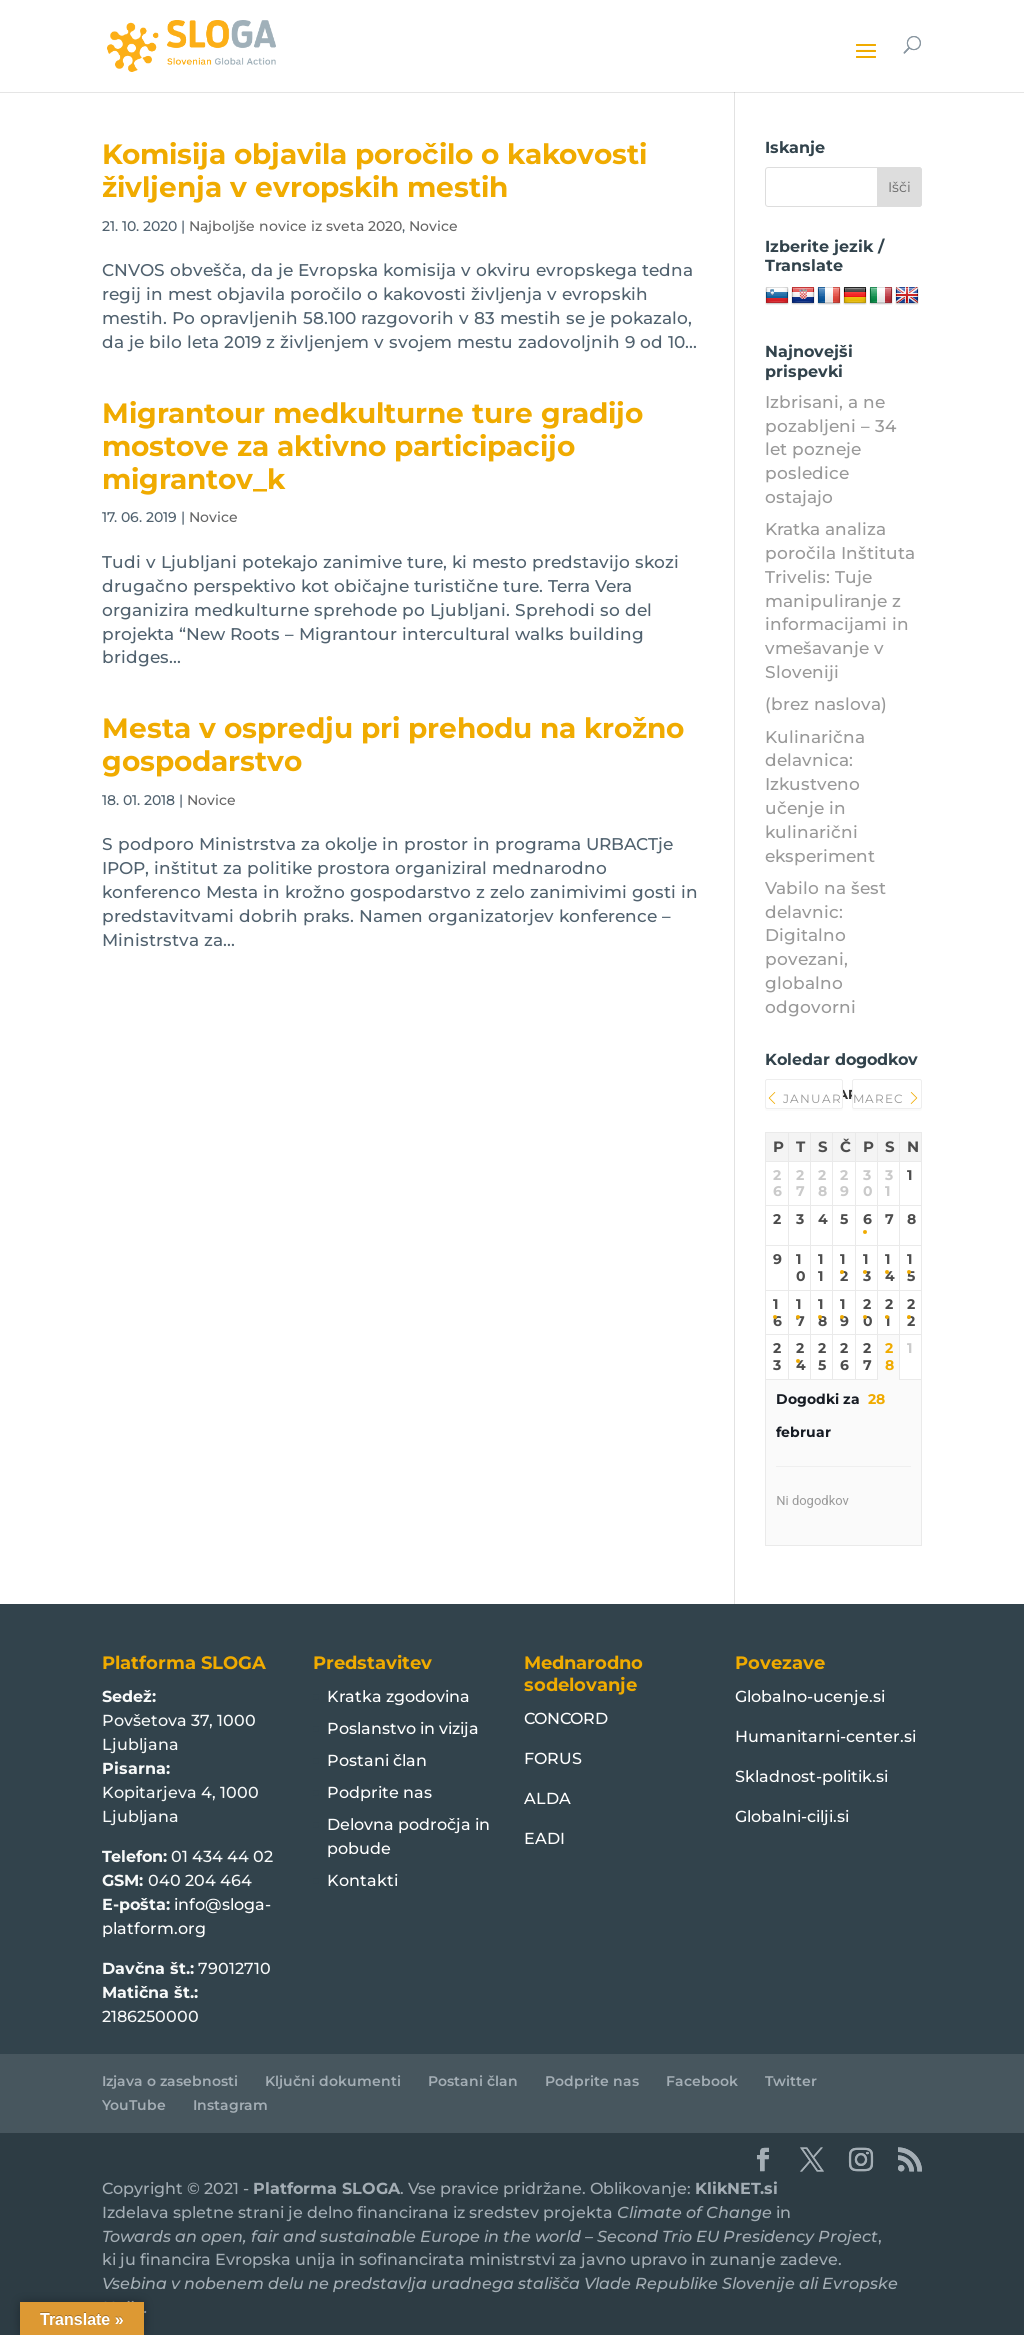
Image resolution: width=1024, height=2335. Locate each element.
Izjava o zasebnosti (170, 2081)
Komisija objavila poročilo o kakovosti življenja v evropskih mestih (374, 170)
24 (799, 1357)
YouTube (134, 2105)
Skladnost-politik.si (811, 1776)
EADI (544, 1838)
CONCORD (566, 1718)
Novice (433, 226)
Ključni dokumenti (333, 2081)
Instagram (230, 2105)
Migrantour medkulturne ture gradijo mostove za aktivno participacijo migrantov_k (372, 446)
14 (888, 1268)
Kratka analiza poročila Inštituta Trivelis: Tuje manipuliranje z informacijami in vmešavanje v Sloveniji (840, 600)
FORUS (553, 1758)
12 (843, 1268)
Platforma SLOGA (326, 2188)
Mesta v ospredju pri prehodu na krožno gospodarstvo (393, 744)
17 (799, 1313)
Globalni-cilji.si (792, 1816)
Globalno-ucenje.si (810, 1696)
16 (776, 1313)
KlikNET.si (736, 2188)
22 (910, 1313)
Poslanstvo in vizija (403, 1728)
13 (866, 1268)
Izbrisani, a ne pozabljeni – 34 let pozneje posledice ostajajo (830, 449)
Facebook (702, 2081)
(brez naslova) (826, 704)
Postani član (377, 1760)
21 (888, 1313)
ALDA (547, 1798)
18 (821, 1313)
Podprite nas (379, 1792)
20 (866, 1313)
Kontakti (362, 1880)
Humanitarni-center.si (825, 1736)
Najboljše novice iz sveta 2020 (295, 226)
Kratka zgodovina (398, 1696)
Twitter (791, 2081)
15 (910, 1268)
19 (843, 1313)
